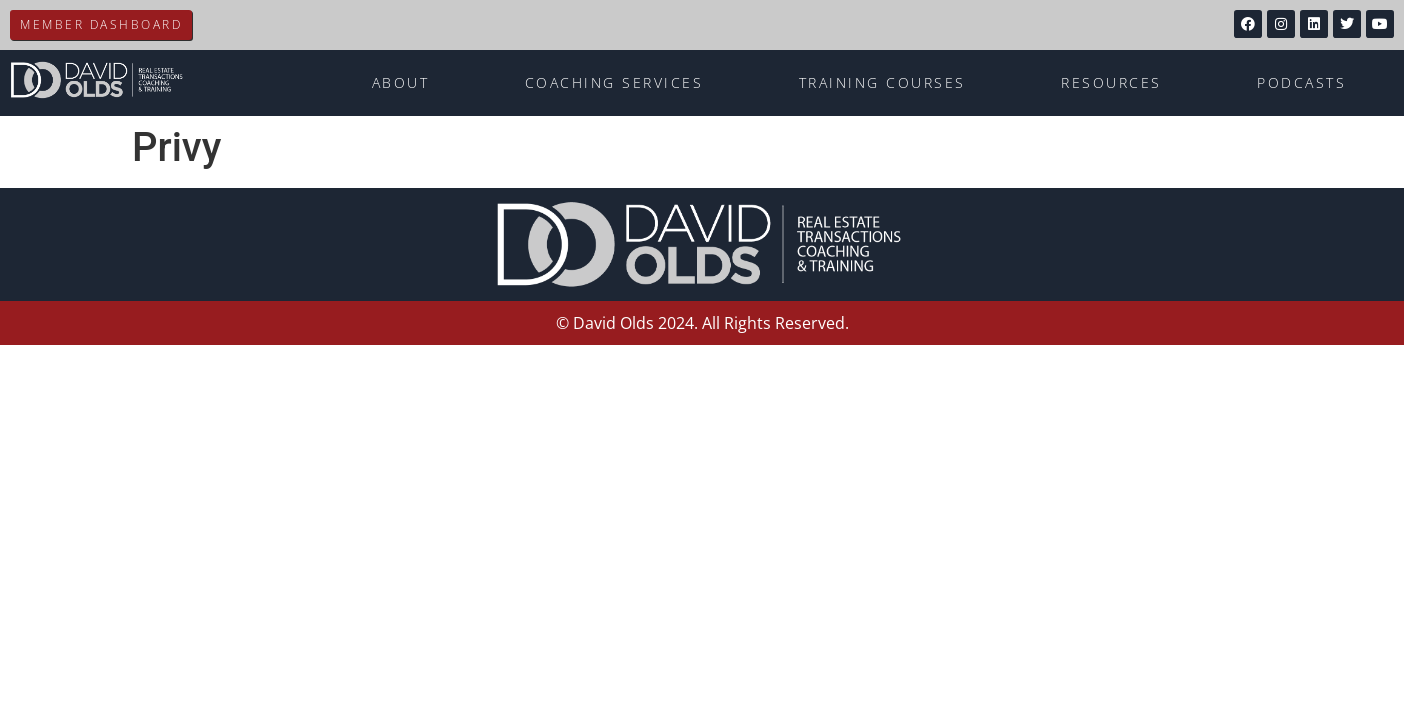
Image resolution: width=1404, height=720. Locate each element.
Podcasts (1301, 82)
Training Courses (882, 82)
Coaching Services (614, 82)
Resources (1111, 82)
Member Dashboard (101, 24)
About (401, 82)
